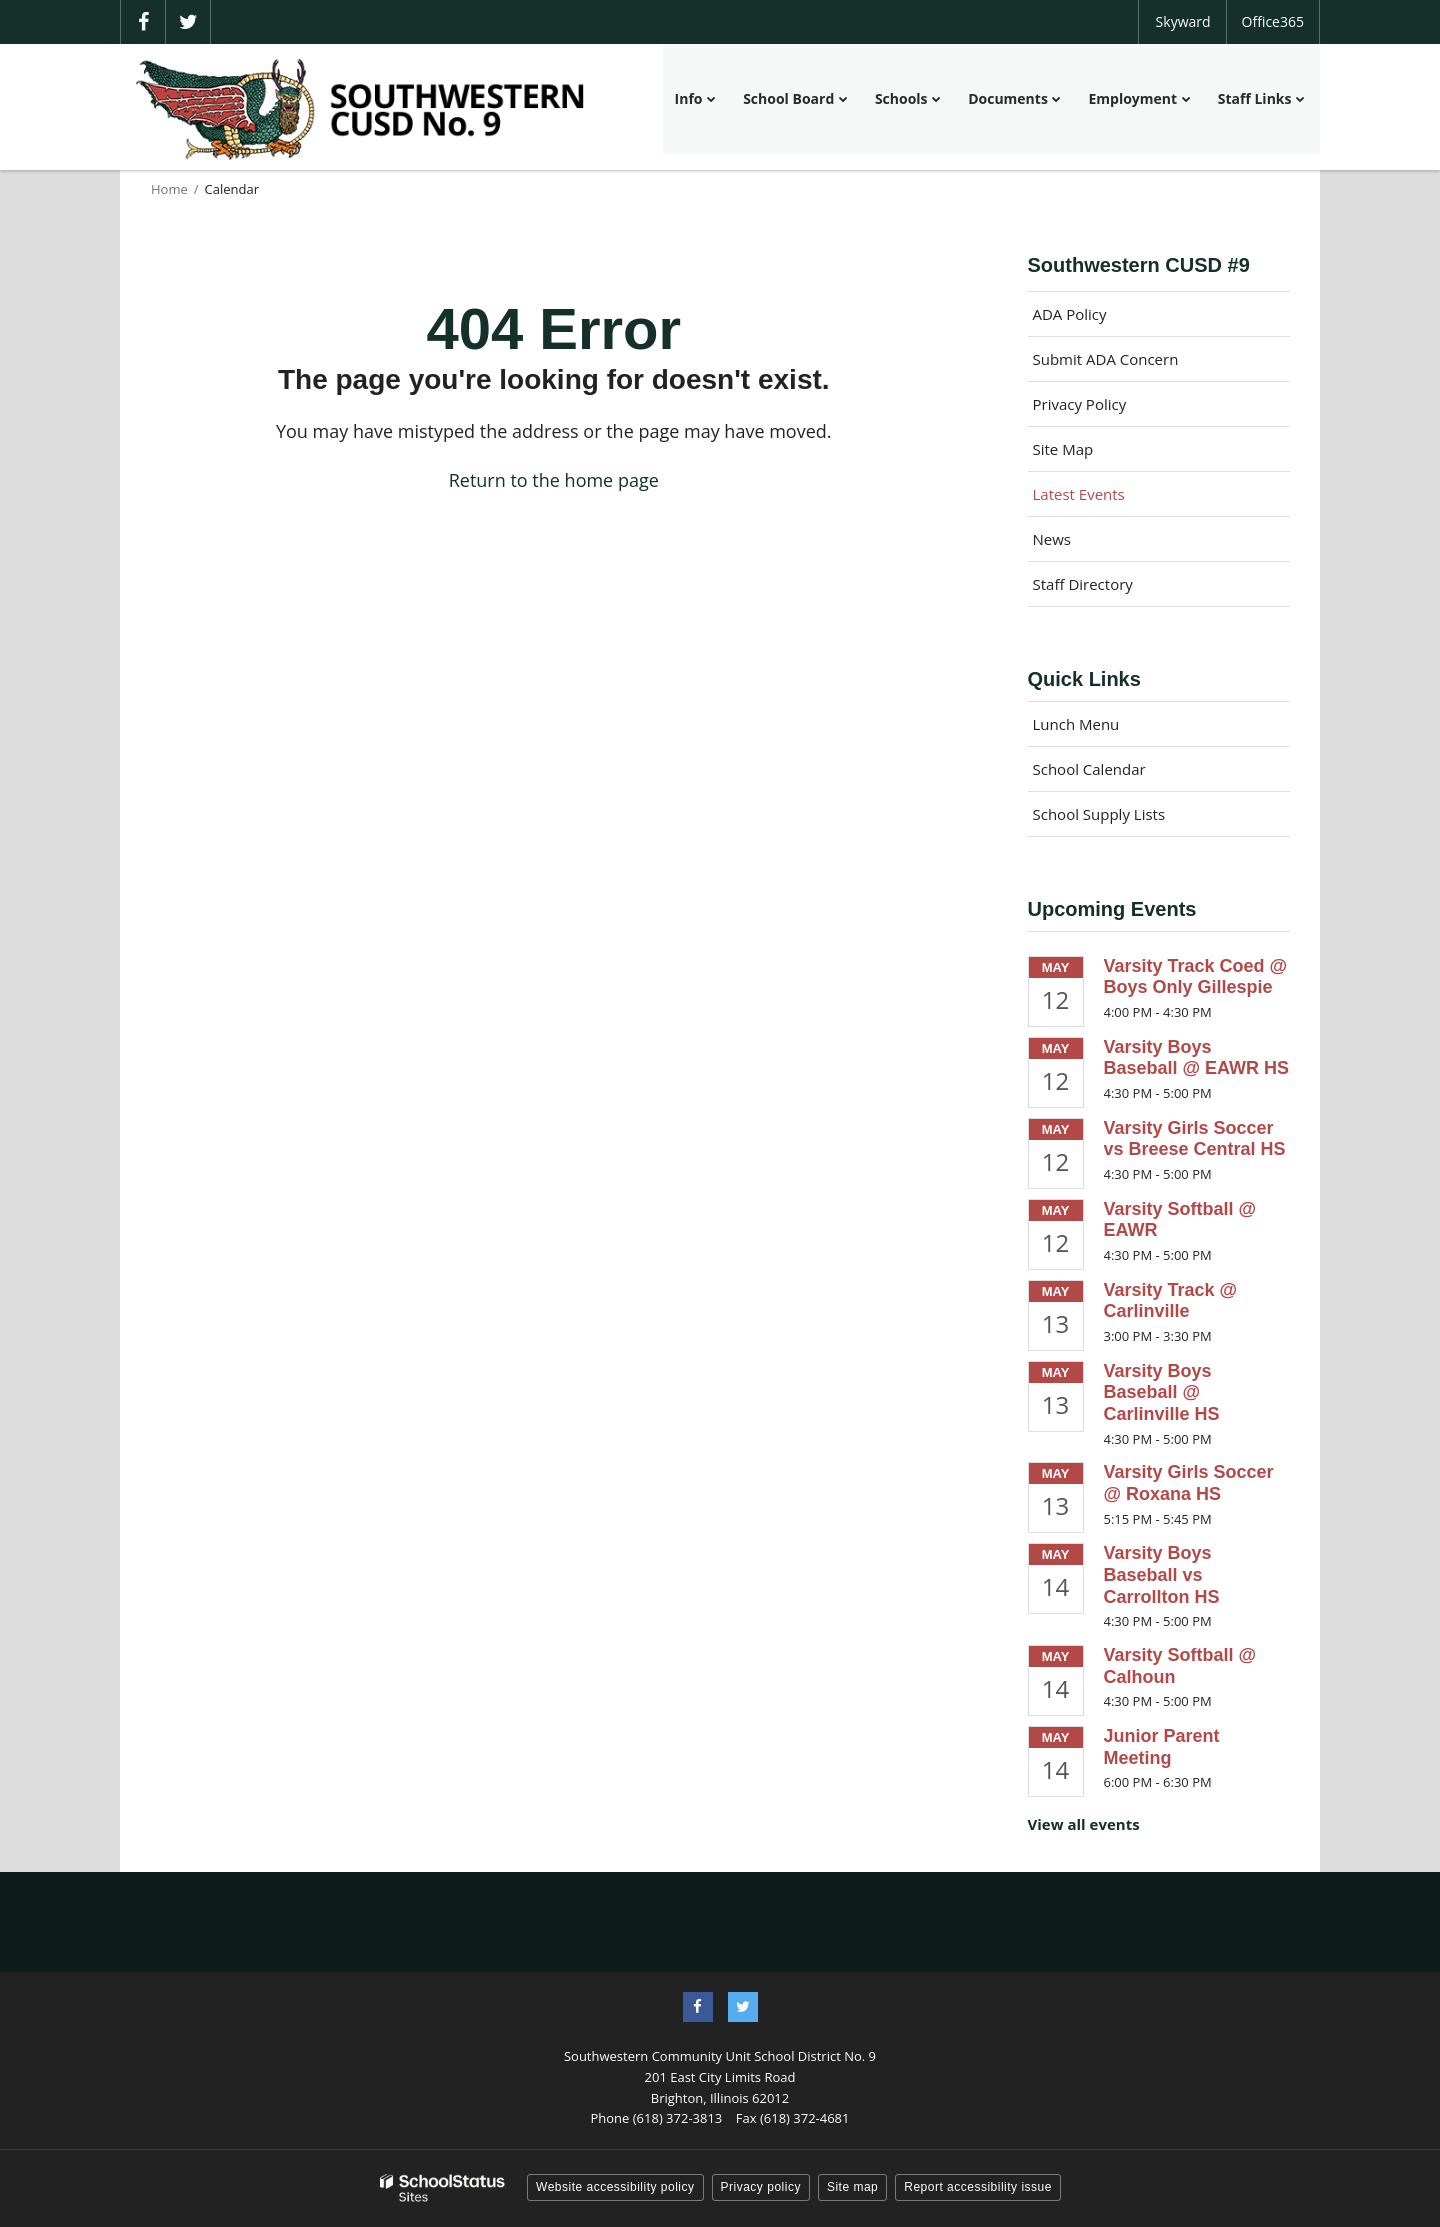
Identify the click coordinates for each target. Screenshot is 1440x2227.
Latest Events (1079, 494)
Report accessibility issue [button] (978, 2187)
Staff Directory (1083, 584)
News (1052, 539)
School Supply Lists (1099, 814)
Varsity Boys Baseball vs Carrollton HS (1162, 1574)
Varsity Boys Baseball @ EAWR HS (1197, 1058)
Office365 (1273, 21)
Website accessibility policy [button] (615, 2187)
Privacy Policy (1080, 404)
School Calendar (1089, 769)
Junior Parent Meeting (1162, 1747)
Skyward (1183, 21)
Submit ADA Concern (1106, 359)
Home (169, 189)
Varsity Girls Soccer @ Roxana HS (1189, 1483)
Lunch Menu (1076, 724)
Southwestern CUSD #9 (1139, 265)
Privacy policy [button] (761, 2187)
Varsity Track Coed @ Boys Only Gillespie (1196, 977)
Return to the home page (554, 480)
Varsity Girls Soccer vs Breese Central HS (1195, 1139)
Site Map (1063, 449)
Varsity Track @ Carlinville (1171, 1301)
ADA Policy (1070, 314)
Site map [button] (852, 2187)
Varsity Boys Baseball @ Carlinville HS (1162, 1392)
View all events (1084, 1824)
